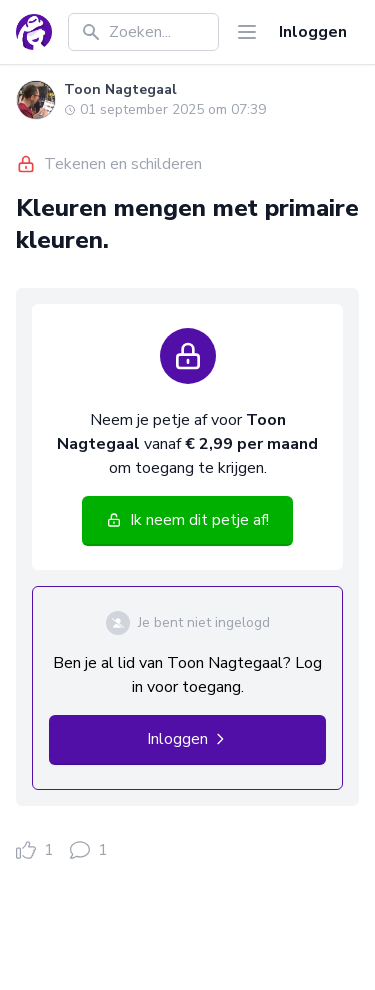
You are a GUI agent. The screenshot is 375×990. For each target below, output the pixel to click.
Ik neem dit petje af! (187, 520)
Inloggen (313, 32)
